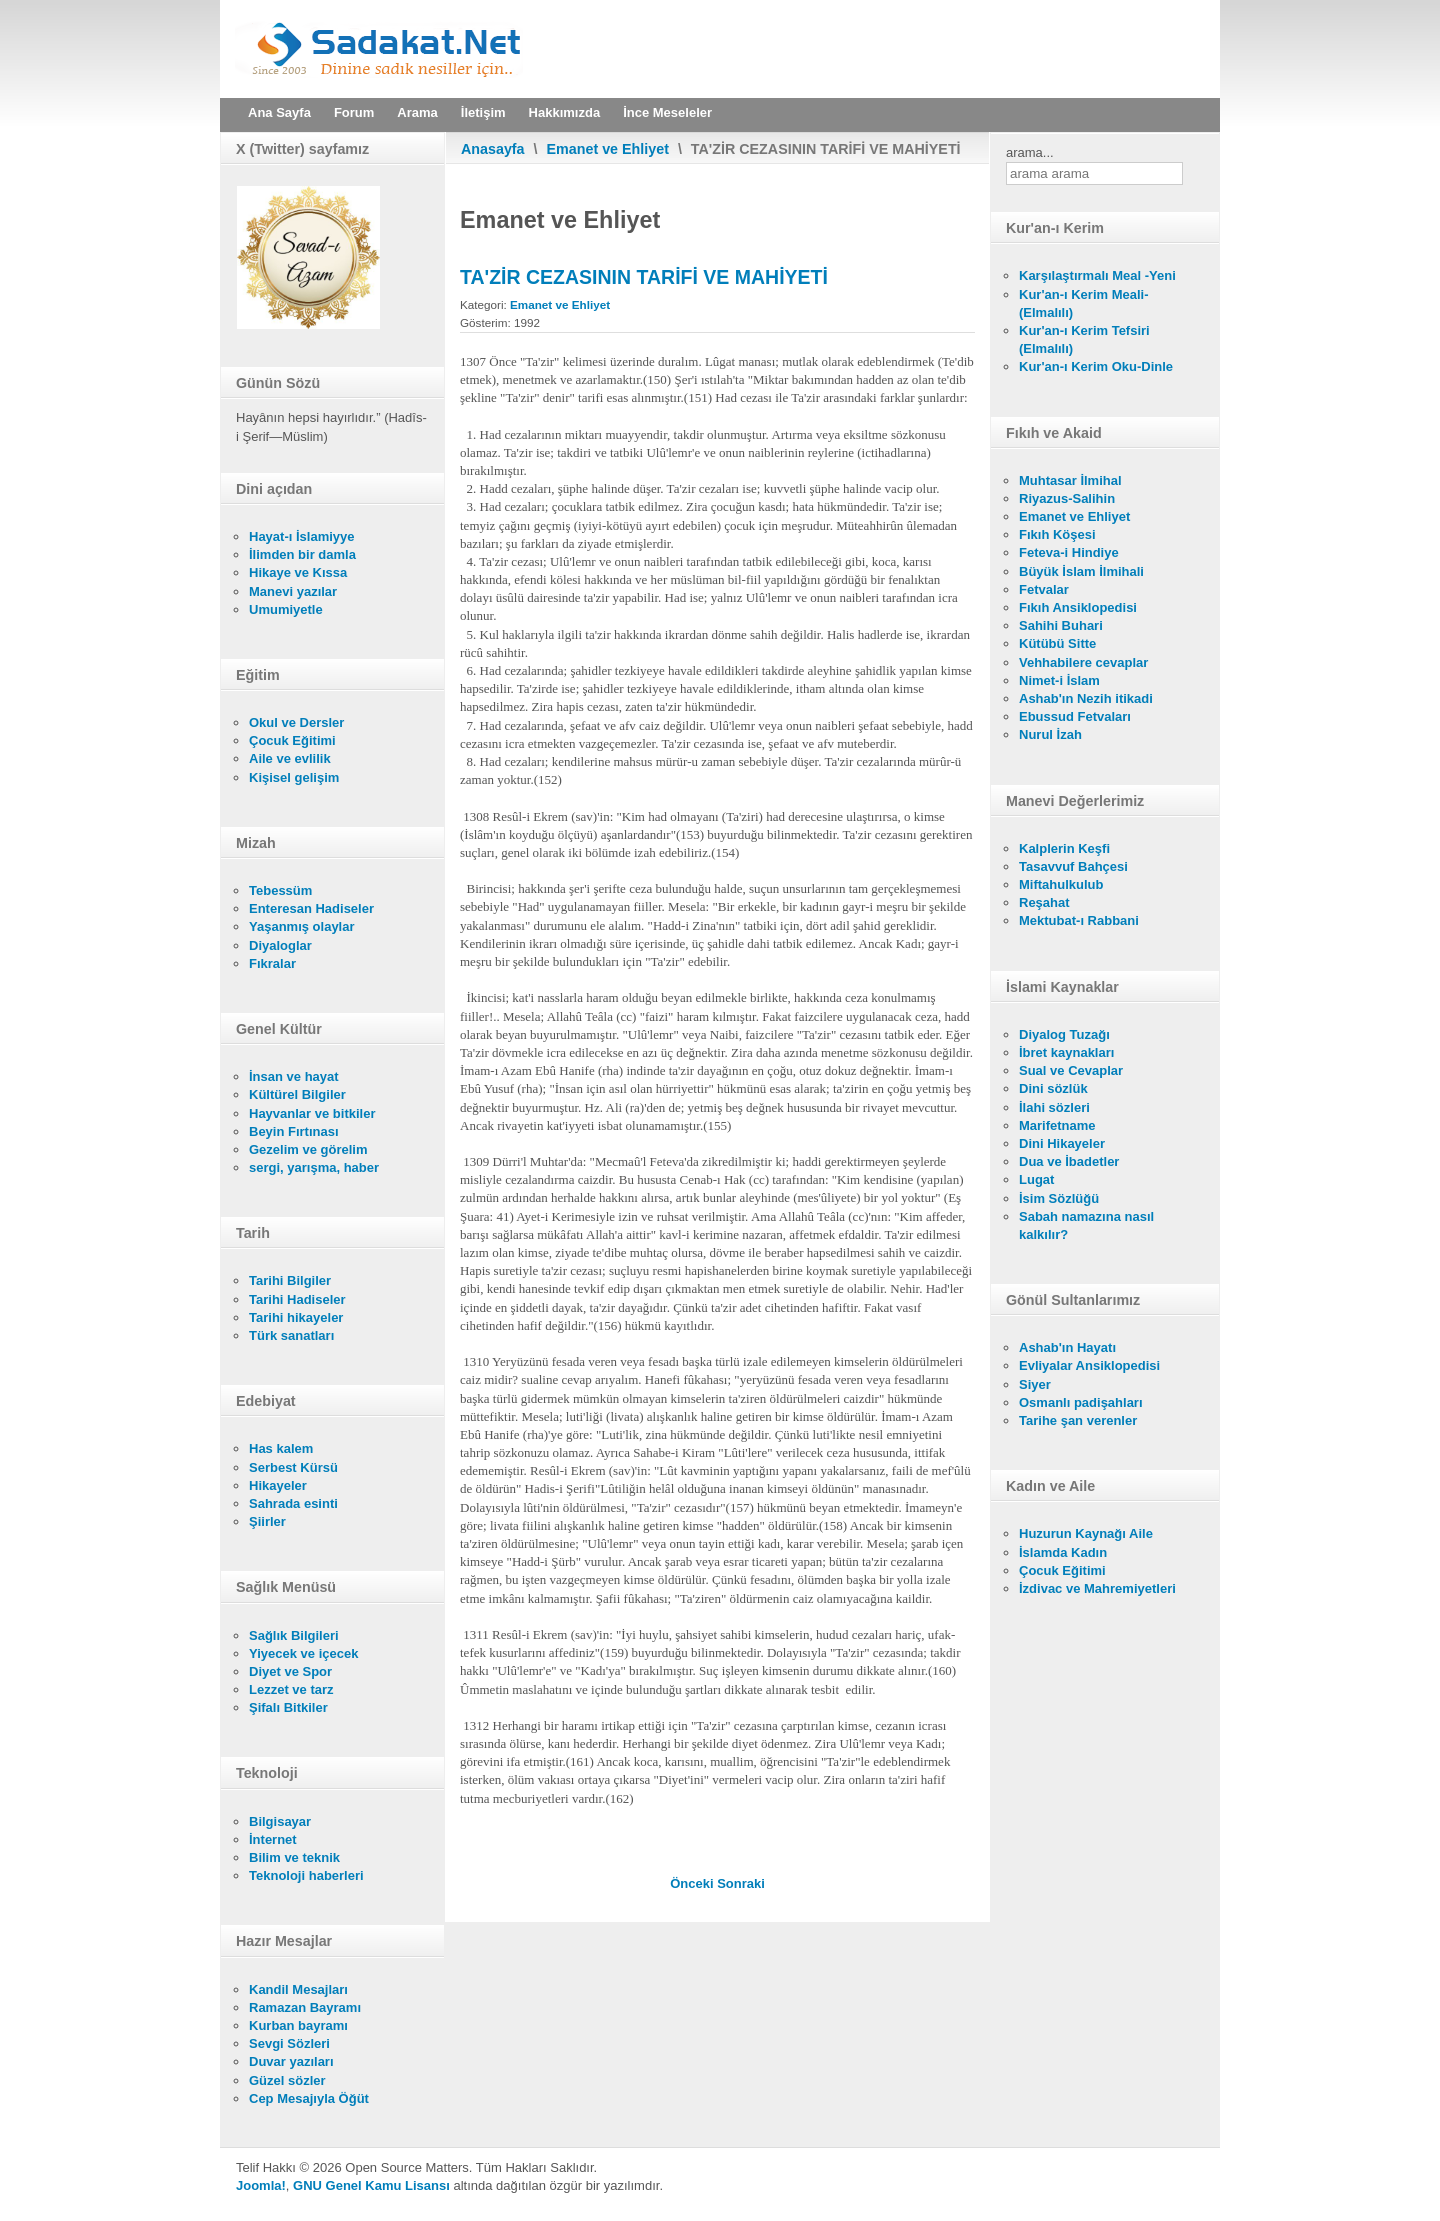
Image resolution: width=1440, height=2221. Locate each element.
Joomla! (261, 2185)
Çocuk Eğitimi (292, 740)
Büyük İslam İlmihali (1081, 571)
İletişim (483, 112)
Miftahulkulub (1061, 884)
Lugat (1036, 1179)
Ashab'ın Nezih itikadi (1086, 698)
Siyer (1035, 1384)
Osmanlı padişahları (1081, 1402)
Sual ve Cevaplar (1071, 1070)
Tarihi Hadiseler (297, 1299)
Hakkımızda (565, 112)
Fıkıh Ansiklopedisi (1078, 607)
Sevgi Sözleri (289, 2043)
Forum (354, 112)
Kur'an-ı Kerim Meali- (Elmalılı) (1084, 303)
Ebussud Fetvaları (1075, 716)
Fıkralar (272, 963)
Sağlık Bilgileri (294, 1635)
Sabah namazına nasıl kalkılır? (1086, 1225)
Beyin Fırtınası (294, 1131)
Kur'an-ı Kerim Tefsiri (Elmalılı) (1084, 339)
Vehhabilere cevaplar (1083, 662)
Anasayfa (493, 149)
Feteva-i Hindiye (1069, 552)
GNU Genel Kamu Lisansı (371, 2185)
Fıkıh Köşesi (1057, 534)
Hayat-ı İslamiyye (302, 536)
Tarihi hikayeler (296, 1317)
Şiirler (267, 1521)
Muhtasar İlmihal (1070, 480)
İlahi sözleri (1054, 1107)
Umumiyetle (286, 609)
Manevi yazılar (293, 591)
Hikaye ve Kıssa (298, 572)
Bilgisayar (280, 1821)
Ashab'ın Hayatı (1067, 1347)
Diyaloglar (280, 945)
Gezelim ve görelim (308, 1149)
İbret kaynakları (1066, 1052)
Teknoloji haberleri (306, 1875)
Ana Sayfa (279, 112)
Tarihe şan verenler (1078, 1420)
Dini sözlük (1053, 1088)
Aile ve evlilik (290, 758)
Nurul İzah (1050, 734)
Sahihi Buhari (1061, 625)
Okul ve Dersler (296, 722)
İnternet (273, 1839)
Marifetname (1057, 1125)
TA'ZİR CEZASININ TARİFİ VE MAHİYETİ (644, 277)
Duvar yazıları (291, 2061)
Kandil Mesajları (298, 1989)
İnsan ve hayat (294, 1076)
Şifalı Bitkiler (288, 1707)
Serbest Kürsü (293, 1467)
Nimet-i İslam (1059, 680)
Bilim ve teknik (294, 1857)
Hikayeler (278, 1485)
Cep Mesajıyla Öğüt (309, 2098)
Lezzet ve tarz (291, 1689)
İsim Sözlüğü (1059, 1198)
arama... (1030, 152)
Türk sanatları (291, 1335)
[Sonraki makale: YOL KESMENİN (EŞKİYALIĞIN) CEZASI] (741, 1883)
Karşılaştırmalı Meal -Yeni (1097, 275)
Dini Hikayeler (1062, 1143)
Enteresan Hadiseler (311, 908)
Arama (417, 112)
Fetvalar (1044, 589)
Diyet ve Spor (290, 1671)
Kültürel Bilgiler (297, 1094)
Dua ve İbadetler (1069, 1161)
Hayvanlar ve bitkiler (312, 1113)
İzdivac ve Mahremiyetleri (1097, 1588)
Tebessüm (280, 890)
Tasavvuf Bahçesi (1073, 866)
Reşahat (1044, 902)
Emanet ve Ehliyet (608, 149)
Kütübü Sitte (1057, 643)
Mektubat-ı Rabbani (1079, 920)
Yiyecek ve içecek (303, 1653)
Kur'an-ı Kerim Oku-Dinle (1096, 366)
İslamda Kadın (1063, 1552)
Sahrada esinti (293, 1503)
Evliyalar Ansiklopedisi (1089, 1365)
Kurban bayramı (298, 2025)
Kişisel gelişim (294, 777)
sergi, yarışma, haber (314, 1167)
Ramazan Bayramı (305, 2007)
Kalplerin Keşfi (1064, 848)
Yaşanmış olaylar (302, 926)
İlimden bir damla (302, 554)
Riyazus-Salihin (1067, 498)
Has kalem (281, 1448)
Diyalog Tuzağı (1064, 1034)
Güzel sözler (287, 2080)
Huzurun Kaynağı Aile (1086, 1533)
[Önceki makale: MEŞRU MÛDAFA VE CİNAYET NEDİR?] (693, 1883)
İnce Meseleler (667, 112)
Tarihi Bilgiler (290, 1280)
